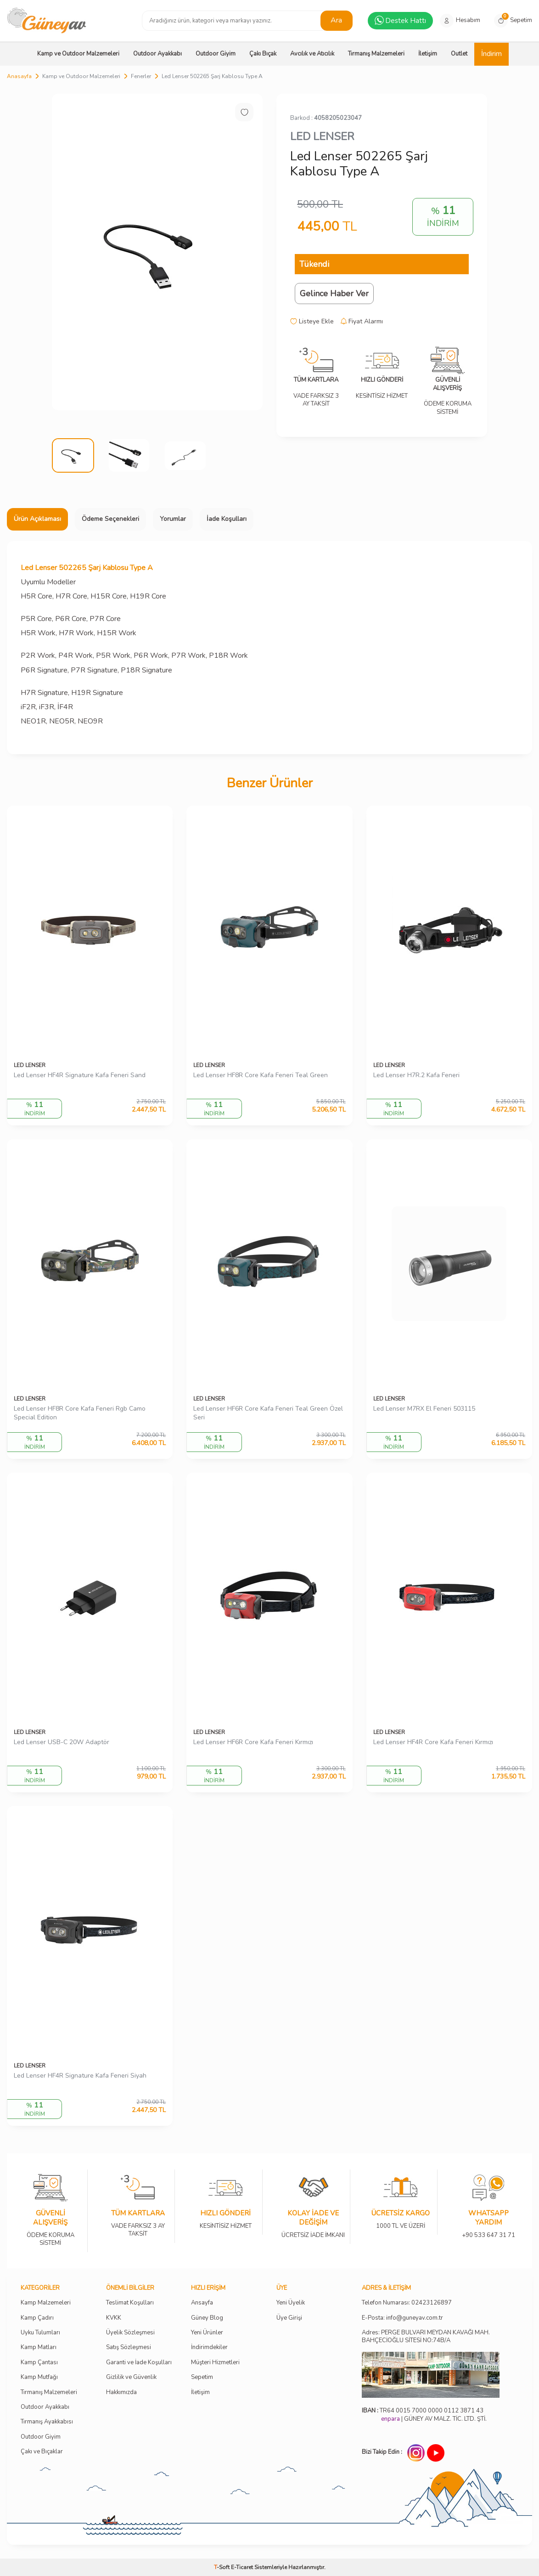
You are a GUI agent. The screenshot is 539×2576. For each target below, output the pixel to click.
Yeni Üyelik (290, 2303)
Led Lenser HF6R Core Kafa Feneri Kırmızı (253, 1742)
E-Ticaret (242, 2567)
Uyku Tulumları (40, 2333)
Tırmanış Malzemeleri (376, 54)
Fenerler (141, 76)
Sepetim (202, 2377)
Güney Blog (207, 2318)
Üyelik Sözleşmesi (130, 2333)
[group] (157, 252)
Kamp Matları (38, 2347)
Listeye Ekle (312, 321)
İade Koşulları (227, 518)
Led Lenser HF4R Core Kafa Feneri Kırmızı (433, 1742)
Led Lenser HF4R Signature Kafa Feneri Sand (80, 1075)
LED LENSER (322, 136)
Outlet (459, 54)
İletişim (427, 54)
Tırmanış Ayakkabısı (47, 2422)
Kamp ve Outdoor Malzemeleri (78, 54)
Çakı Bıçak (262, 54)
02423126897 (431, 2303)
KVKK (113, 2318)
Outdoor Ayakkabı (157, 54)
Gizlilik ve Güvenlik (131, 2377)
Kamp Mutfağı (39, 2377)
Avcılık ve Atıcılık (312, 54)
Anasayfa (19, 76)
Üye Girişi (289, 2318)
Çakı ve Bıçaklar (42, 2452)
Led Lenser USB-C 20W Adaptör (61, 1742)
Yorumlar (173, 518)
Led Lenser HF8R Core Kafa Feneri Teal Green (260, 1075)
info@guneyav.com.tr (414, 2318)
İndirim (491, 54)
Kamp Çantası (39, 2363)
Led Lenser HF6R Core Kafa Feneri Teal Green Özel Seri (268, 1413)
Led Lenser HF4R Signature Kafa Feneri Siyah (80, 2076)
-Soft (222, 2567)
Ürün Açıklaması (37, 518)
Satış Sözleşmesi (128, 2347)
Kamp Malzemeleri (46, 2303)
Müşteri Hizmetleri (215, 2363)
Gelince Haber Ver (334, 293)
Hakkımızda (121, 2392)
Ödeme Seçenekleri (110, 518)
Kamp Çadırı (37, 2318)
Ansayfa (202, 2303)
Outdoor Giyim (216, 54)
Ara (336, 20)
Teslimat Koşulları (130, 2303)
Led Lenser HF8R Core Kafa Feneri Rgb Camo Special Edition (80, 1413)
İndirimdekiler (209, 2347)
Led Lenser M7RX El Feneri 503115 (424, 1409)
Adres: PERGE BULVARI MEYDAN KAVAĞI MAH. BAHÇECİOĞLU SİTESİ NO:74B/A (426, 2336)
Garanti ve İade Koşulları (139, 2363)
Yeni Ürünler (207, 2333)
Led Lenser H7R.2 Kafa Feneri (416, 1075)
